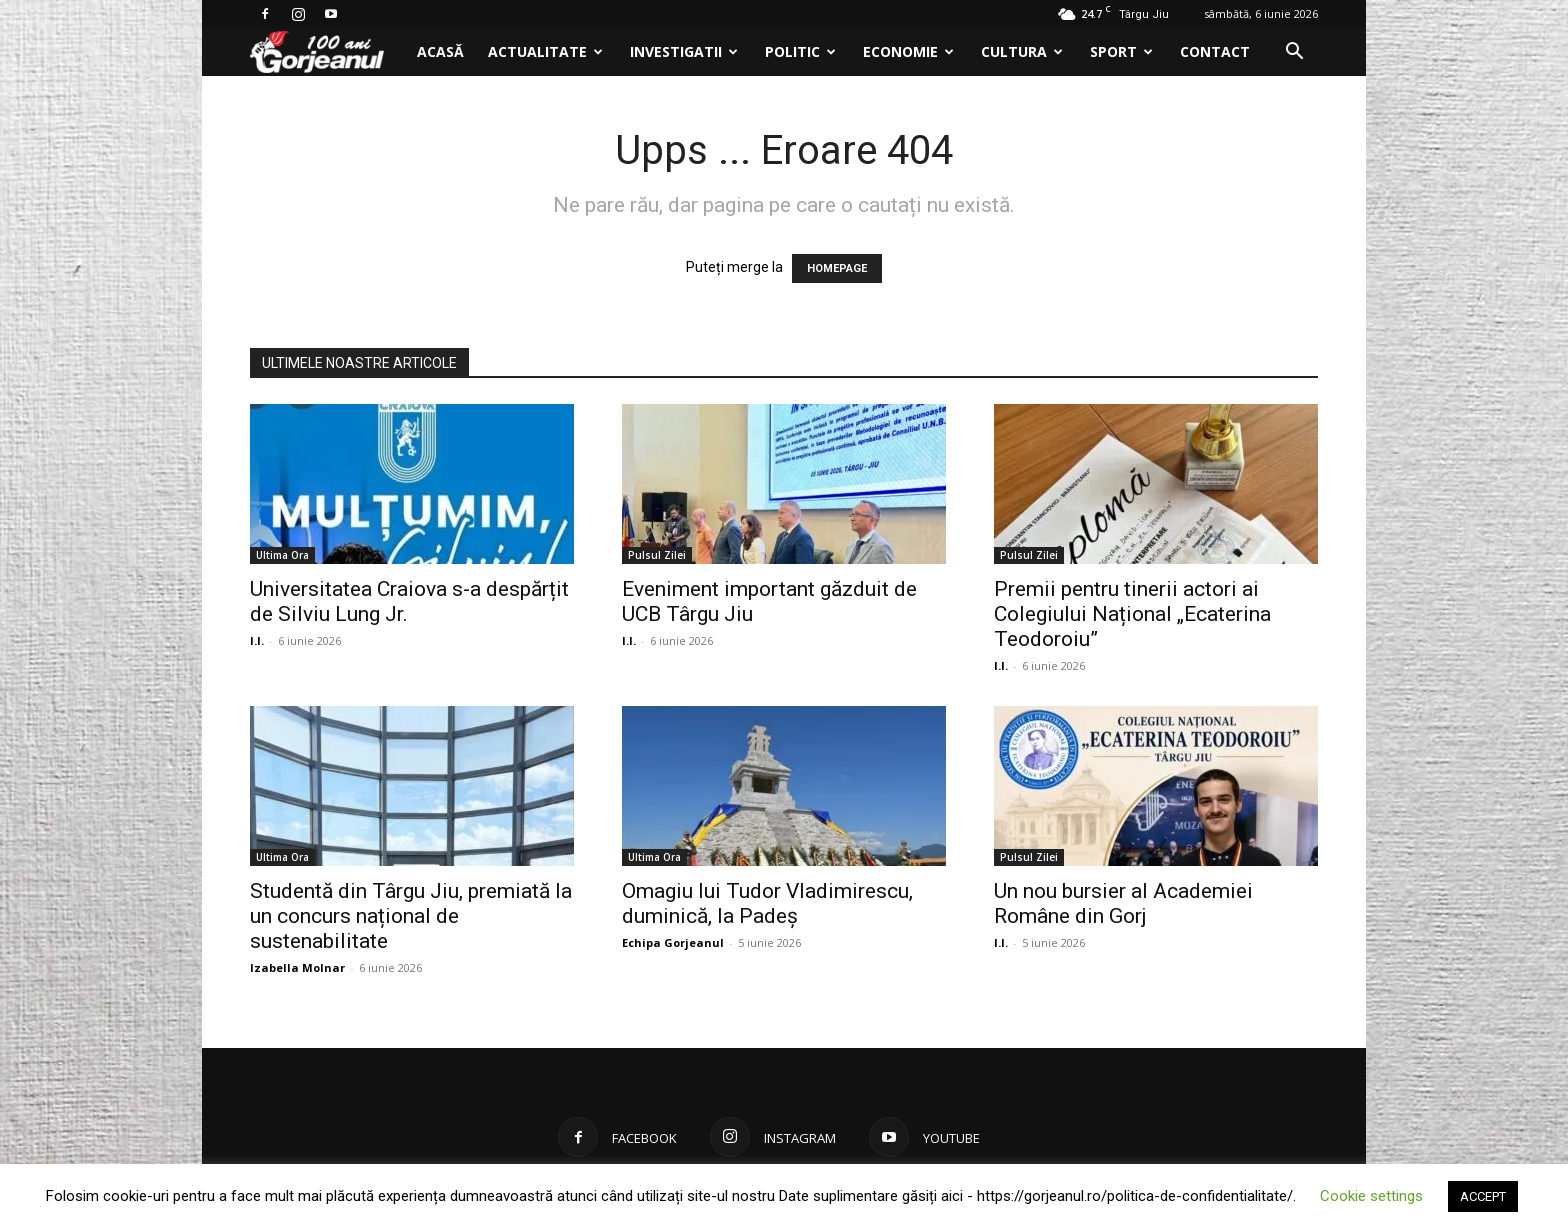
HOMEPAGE (837, 268)
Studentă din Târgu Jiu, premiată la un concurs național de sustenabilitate (411, 916)
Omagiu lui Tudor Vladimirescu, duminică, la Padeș (767, 903)
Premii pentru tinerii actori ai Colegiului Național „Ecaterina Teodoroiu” (1132, 614)
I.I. (257, 640)
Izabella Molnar (297, 967)
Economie (908, 51)
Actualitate (545, 51)
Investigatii (684, 51)
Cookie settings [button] (1371, 1196)
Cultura (1022, 51)
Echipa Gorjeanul (673, 942)
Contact (1215, 51)
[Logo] (327, 52)
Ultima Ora (282, 555)
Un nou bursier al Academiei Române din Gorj (1123, 903)
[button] (1294, 53)
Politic (800, 51)
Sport (1121, 51)
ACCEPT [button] (1483, 1196)
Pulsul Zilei (657, 555)
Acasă (440, 51)
